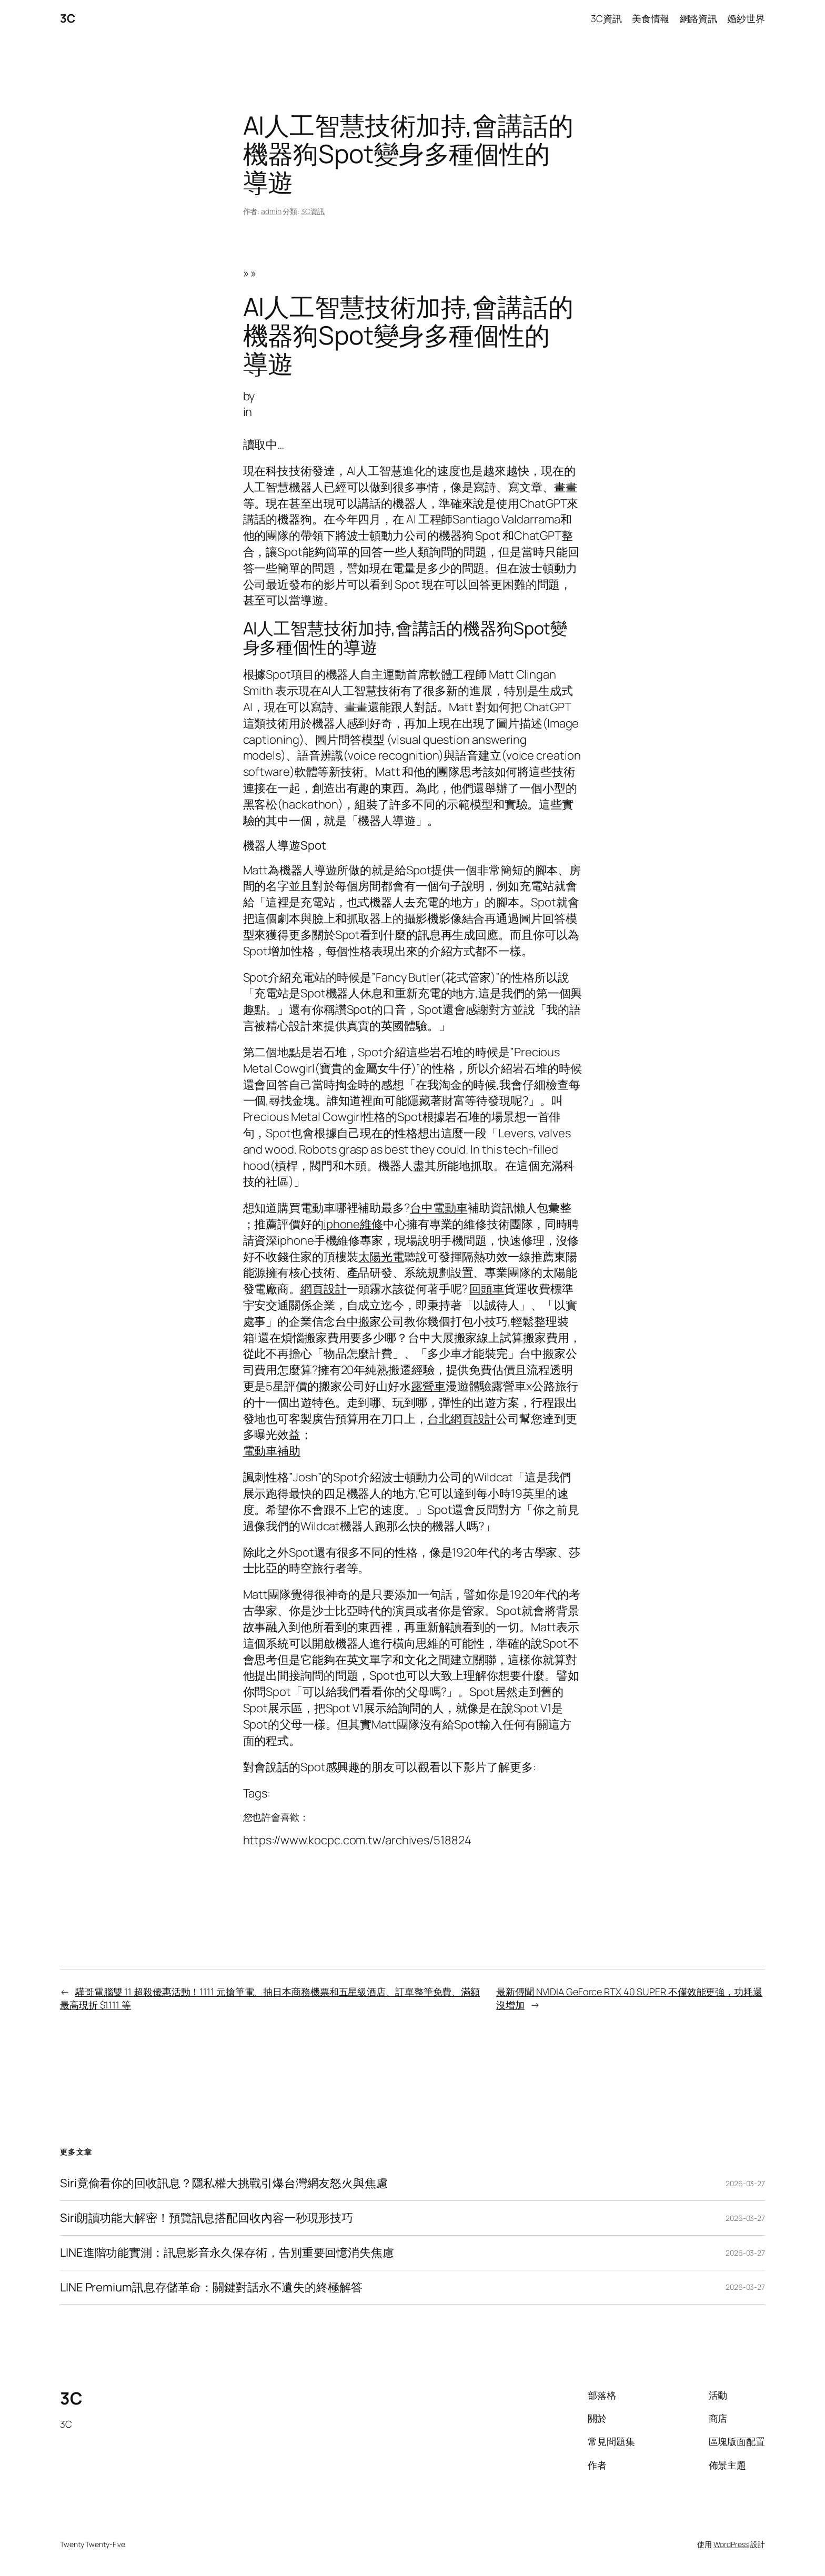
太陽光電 (381, 1257)
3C (67, 18)
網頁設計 (323, 1289)
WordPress (731, 2544)
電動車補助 (272, 1451)
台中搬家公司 (369, 1321)
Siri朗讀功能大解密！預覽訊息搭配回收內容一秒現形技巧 (206, 2218)
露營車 (428, 1386)
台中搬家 (542, 1353)
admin (271, 211)
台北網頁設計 (461, 1419)
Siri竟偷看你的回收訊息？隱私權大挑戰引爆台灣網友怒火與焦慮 (224, 2183)
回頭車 (486, 1289)
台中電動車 (439, 1208)
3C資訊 (313, 211)
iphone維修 (353, 1224)
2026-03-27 (745, 2183)
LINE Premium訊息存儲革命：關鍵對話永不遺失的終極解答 (211, 2287)
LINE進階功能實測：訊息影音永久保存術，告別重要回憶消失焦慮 (227, 2252)
